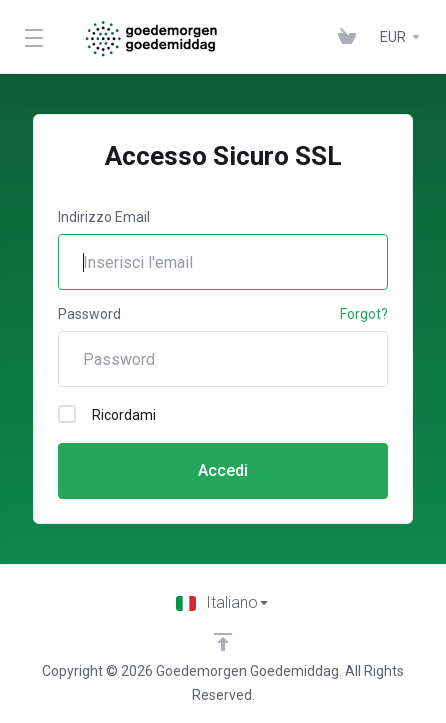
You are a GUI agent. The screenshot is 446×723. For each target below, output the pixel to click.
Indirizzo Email (104, 217)
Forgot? (364, 314)
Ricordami (107, 414)
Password (89, 314)
